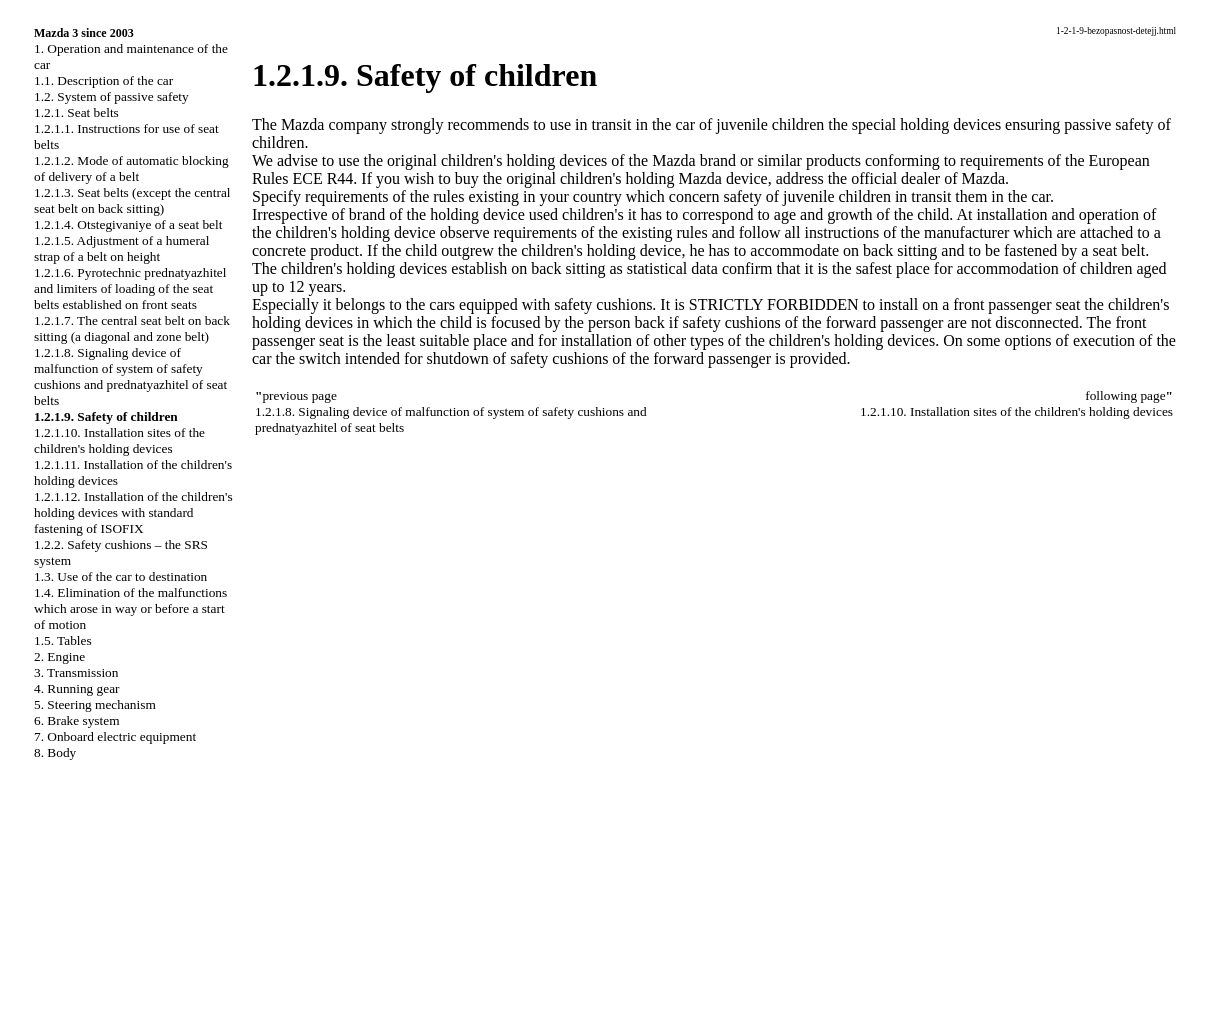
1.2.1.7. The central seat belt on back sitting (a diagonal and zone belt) (132, 328)
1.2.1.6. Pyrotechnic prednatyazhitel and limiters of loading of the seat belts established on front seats (130, 288)
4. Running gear (77, 688)
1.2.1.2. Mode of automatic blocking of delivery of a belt (131, 168)
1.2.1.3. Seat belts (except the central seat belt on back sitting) (132, 200)
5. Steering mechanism (95, 704)
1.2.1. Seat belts (76, 112)
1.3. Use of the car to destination (120, 576)
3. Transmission (76, 672)
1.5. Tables (63, 640)
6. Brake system (77, 720)
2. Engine (59, 656)
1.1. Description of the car (103, 80)
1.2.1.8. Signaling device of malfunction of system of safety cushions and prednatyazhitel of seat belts (130, 376)
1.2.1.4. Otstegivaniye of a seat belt (128, 224)
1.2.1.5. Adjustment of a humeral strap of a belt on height (121, 248)
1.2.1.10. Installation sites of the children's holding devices (119, 440)
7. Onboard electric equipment (115, 736)
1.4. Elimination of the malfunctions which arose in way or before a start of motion (130, 608)
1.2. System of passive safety (111, 96)
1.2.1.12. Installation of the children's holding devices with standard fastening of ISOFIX (133, 512)
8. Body (55, 752)
